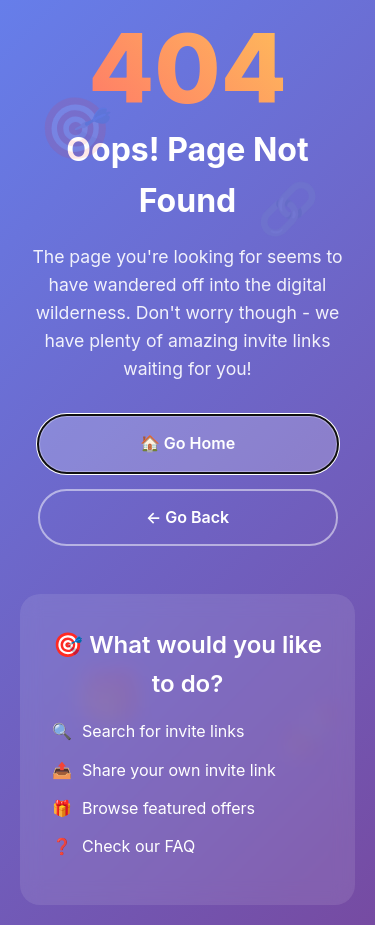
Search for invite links (163, 731)
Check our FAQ (138, 846)
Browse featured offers (168, 808)
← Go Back (187, 517)
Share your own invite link (179, 770)
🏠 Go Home (187, 443)
